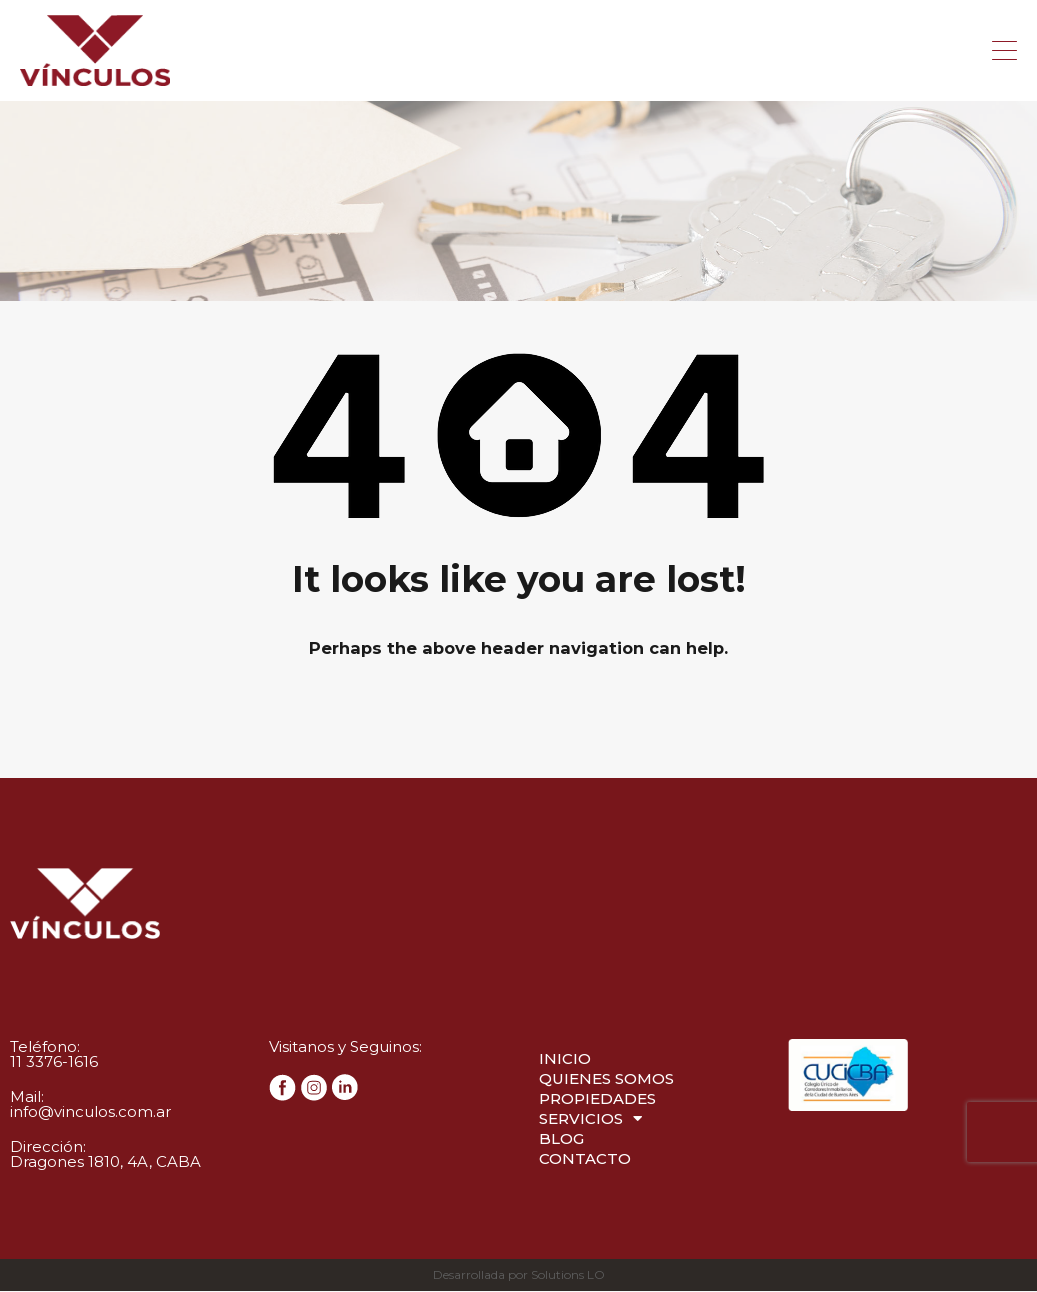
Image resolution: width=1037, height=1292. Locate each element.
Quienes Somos (606, 1079)
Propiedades (597, 1099)
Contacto (585, 1159)
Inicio (565, 1059)
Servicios (590, 1120)
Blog (561, 1139)
